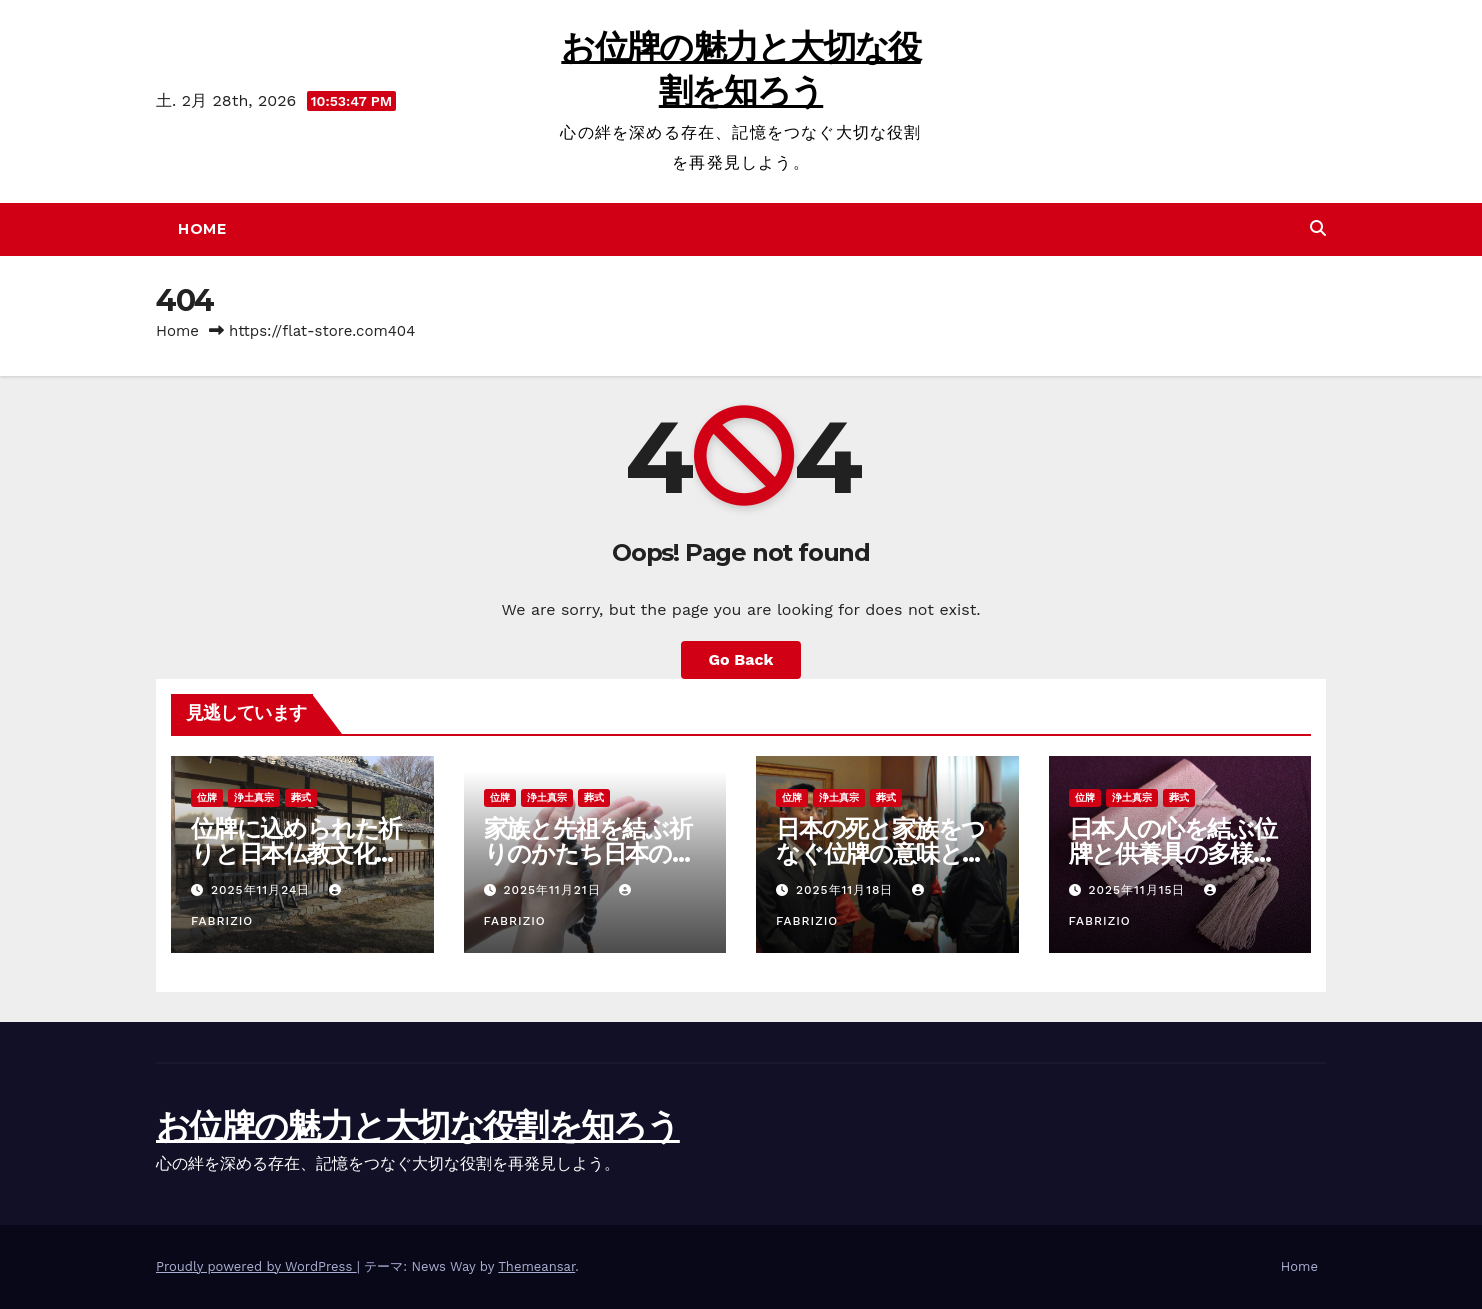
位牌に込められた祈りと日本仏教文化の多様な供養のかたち (296, 853)
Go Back (741, 659)
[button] (1318, 228)
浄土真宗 (254, 797)
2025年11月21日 (554, 890)
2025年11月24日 (263, 890)
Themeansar (536, 1266)
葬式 (301, 797)
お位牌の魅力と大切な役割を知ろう (418, 1126)
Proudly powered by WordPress (256, 1266)
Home (202, 229)
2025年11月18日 (847, 890)
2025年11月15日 (1139, 890)
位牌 (207, 797)
